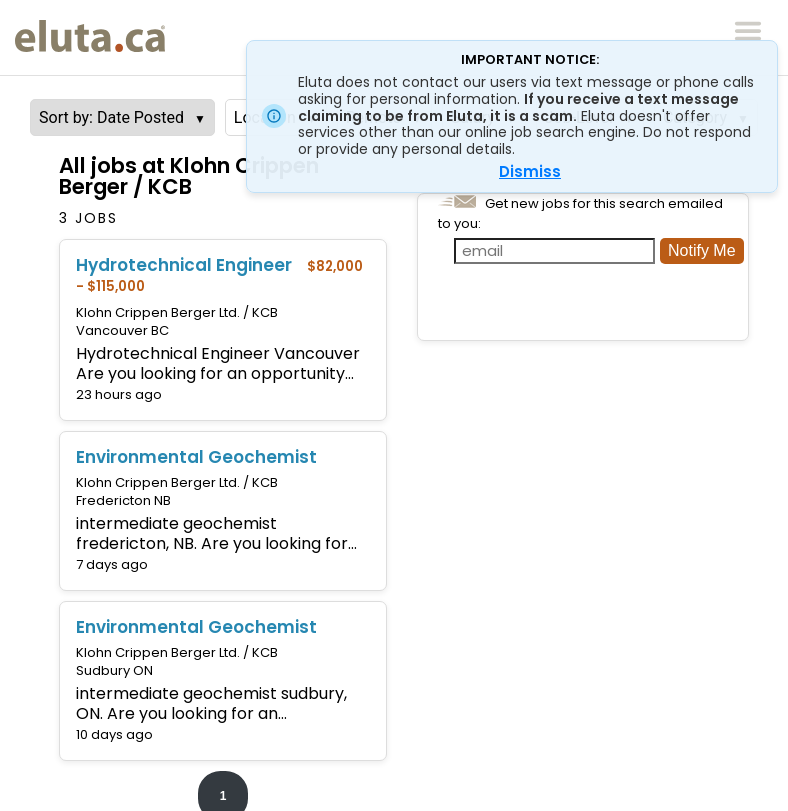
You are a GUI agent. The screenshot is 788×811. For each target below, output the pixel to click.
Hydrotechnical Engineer (184, 265)
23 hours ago (119, 394)
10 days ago (114, 734)
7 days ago (112, 564)
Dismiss (530, 171)
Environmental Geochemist (196, 457)
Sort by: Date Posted (111, 117)
